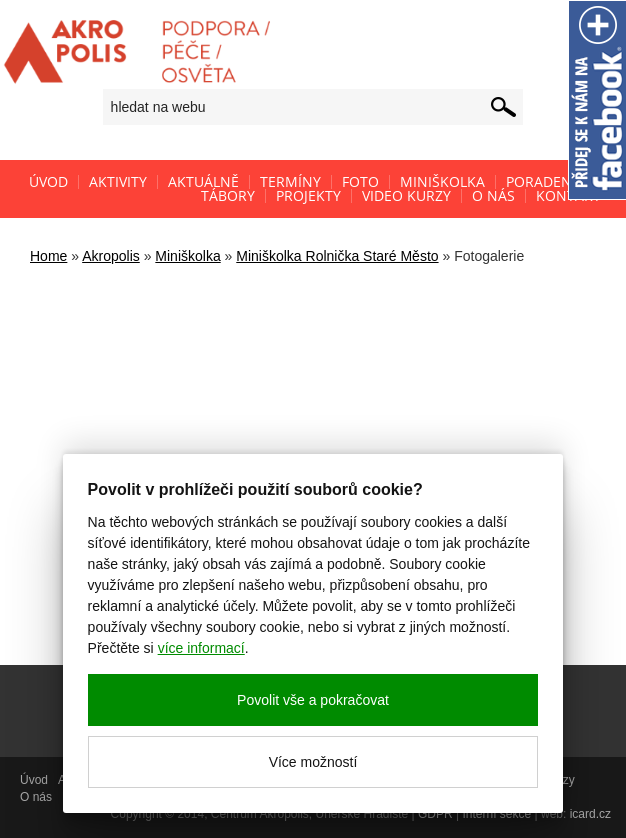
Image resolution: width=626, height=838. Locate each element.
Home (48, 256)
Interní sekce (496, 814)
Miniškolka (187, 256)
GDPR (435, 814)
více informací (201, 648)
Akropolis (111, 256)
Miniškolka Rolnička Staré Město (337, 256)
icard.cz (590, 814)
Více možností (313, 762)
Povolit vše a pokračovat (313, 700)
